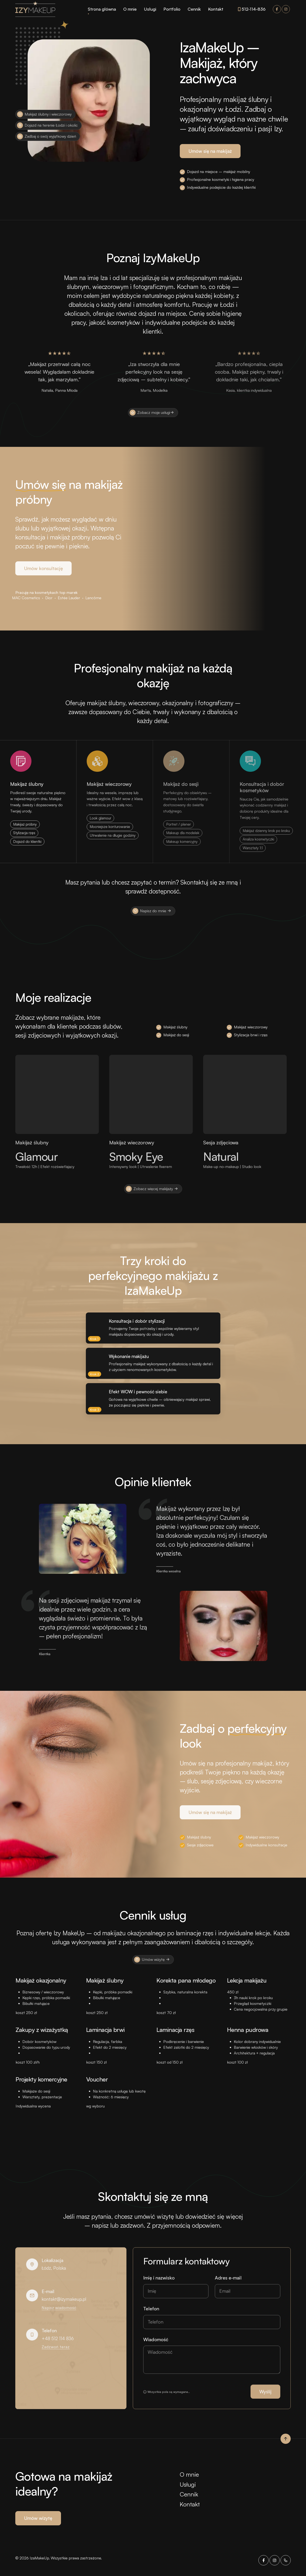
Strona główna (102, 9)
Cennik (194, 9)
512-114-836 (252, 9)
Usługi (150, 9)
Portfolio (171, 9)
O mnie (130, 9)
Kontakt (215, 9)
